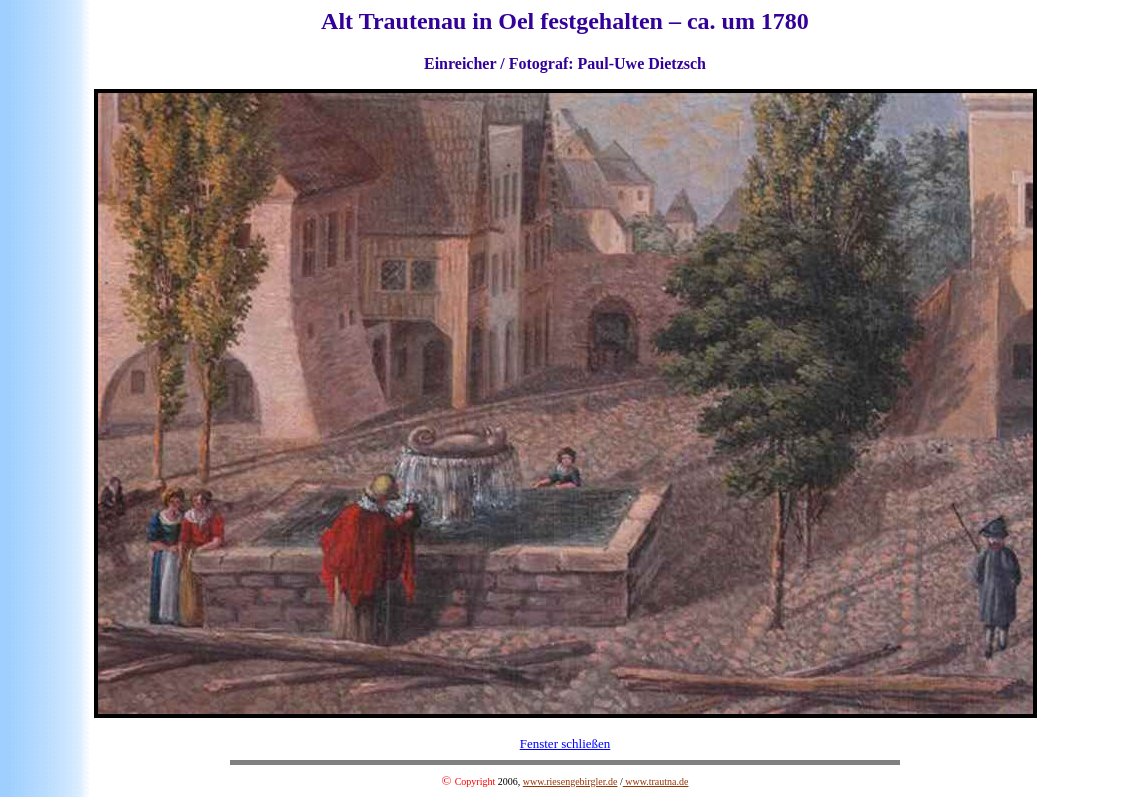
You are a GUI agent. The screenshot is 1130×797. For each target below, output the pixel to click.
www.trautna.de (656, 781)
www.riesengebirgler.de (570, 781)
